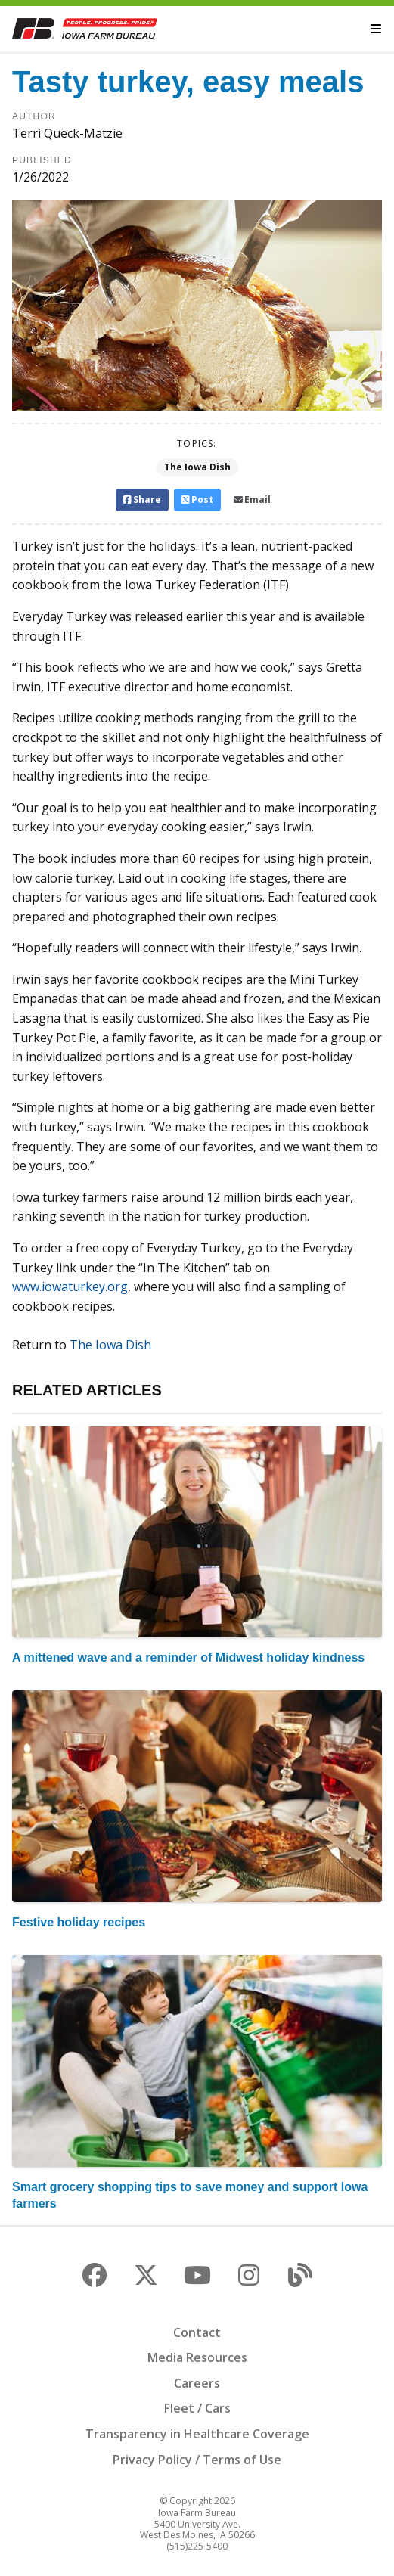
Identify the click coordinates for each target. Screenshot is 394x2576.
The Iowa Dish (197, 467)
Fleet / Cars (197, 2408)
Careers (197, 2383)
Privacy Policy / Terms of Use (197, 2459)
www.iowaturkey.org (70, 1286)
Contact (197, 2332)
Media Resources (197, 2357)
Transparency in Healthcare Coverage (197, 2433)
